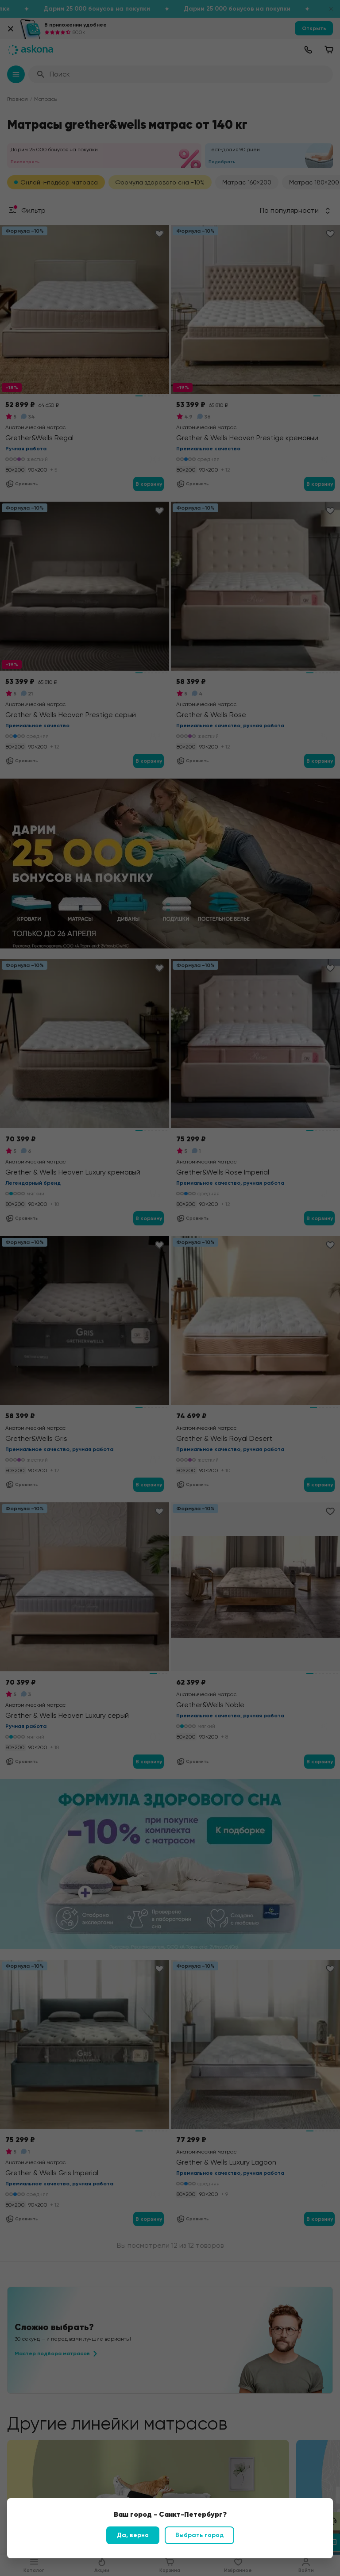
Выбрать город (199, 2535)
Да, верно (133, 2535)
